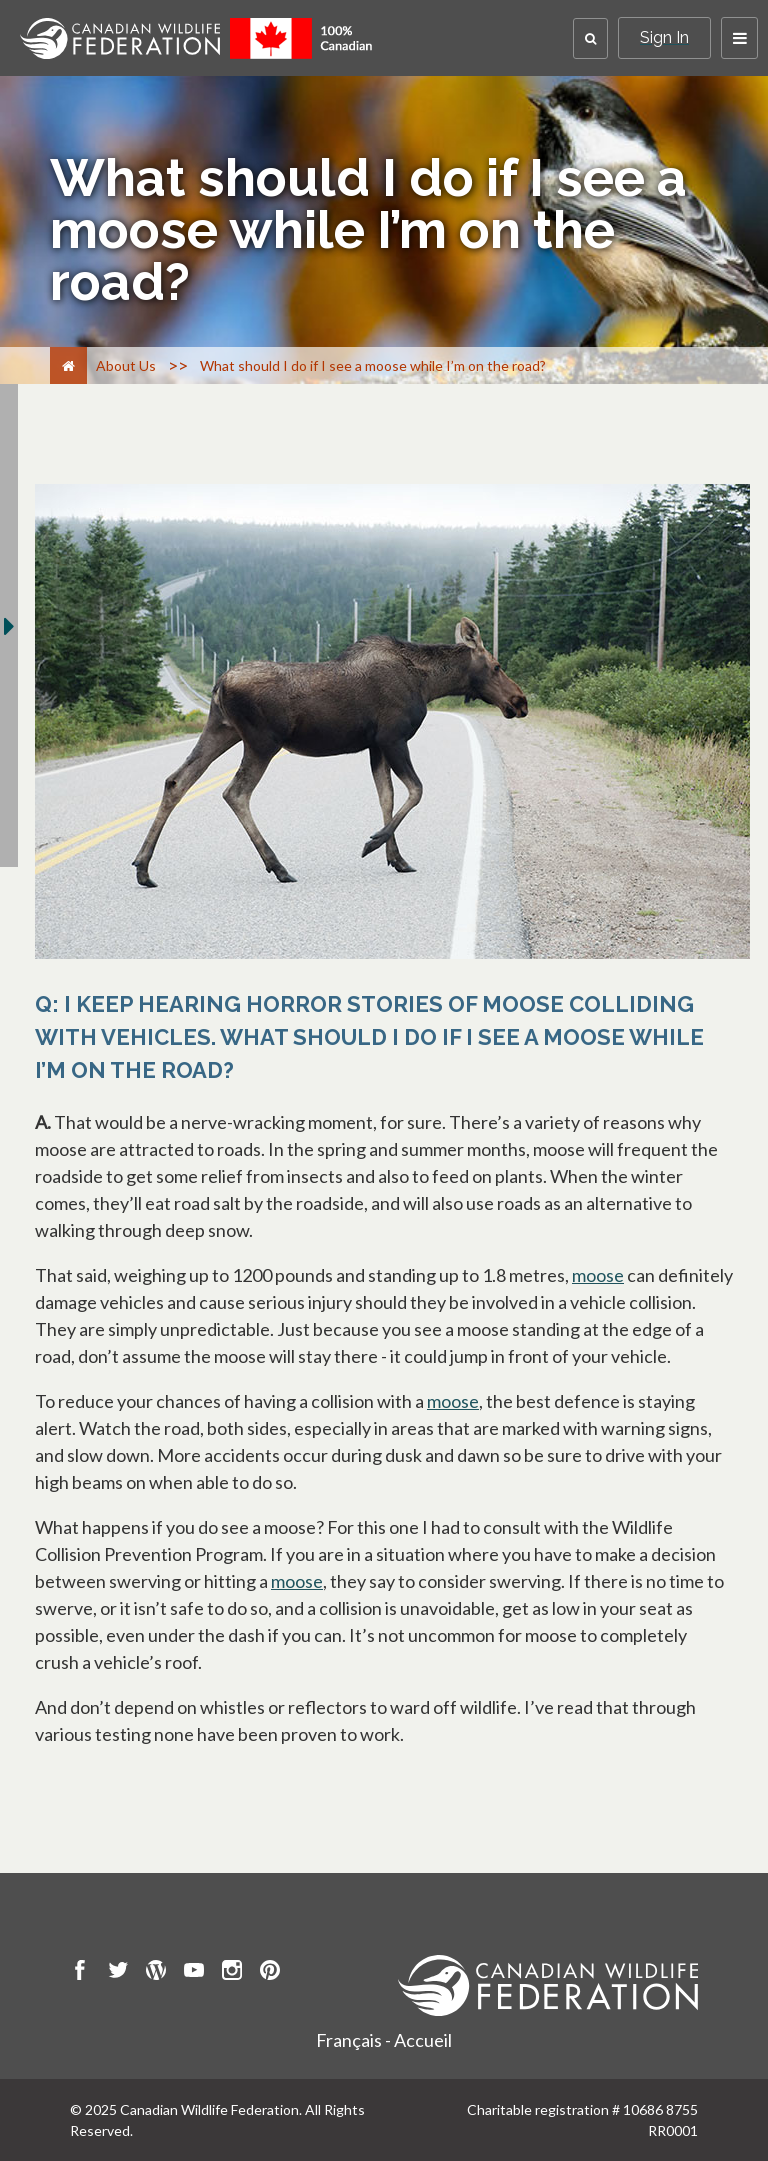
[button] (590, 38)
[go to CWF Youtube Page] (194, 1973)
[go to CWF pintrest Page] (270, 1973)
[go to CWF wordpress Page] (156, 1973)
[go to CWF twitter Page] (118, 1973)
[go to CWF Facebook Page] (80, 1973)
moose (598, 1275)
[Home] (68, 365)
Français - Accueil (384, 2040)
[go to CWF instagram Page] (232, 1973)
